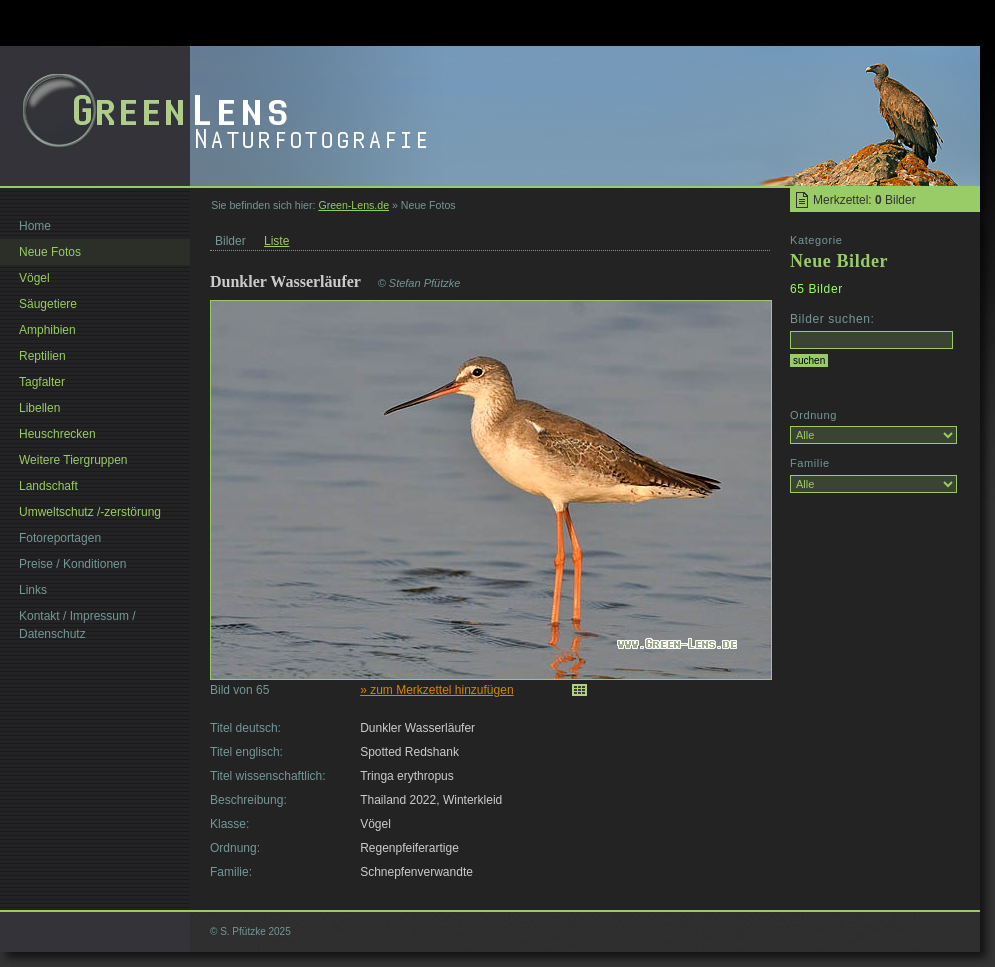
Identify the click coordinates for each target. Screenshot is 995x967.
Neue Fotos (50, 252)
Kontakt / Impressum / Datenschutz (77, 625)
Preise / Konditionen (72, 564)
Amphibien (47, 330)
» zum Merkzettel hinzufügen (436, 690)
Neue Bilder (839, 261)
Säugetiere (48, 304)
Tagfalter (42, 382)
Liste (276, 241)
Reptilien (42, 356)
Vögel (34, 278)
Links (33, 590)
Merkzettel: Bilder (864, 200)
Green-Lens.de (353, 205)
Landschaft (48, 486)
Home (35, 226)
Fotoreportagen (60, 538)
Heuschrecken (57, 434)
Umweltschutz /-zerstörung (90, 512)
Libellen (39, 408)
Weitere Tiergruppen (73, 460)
